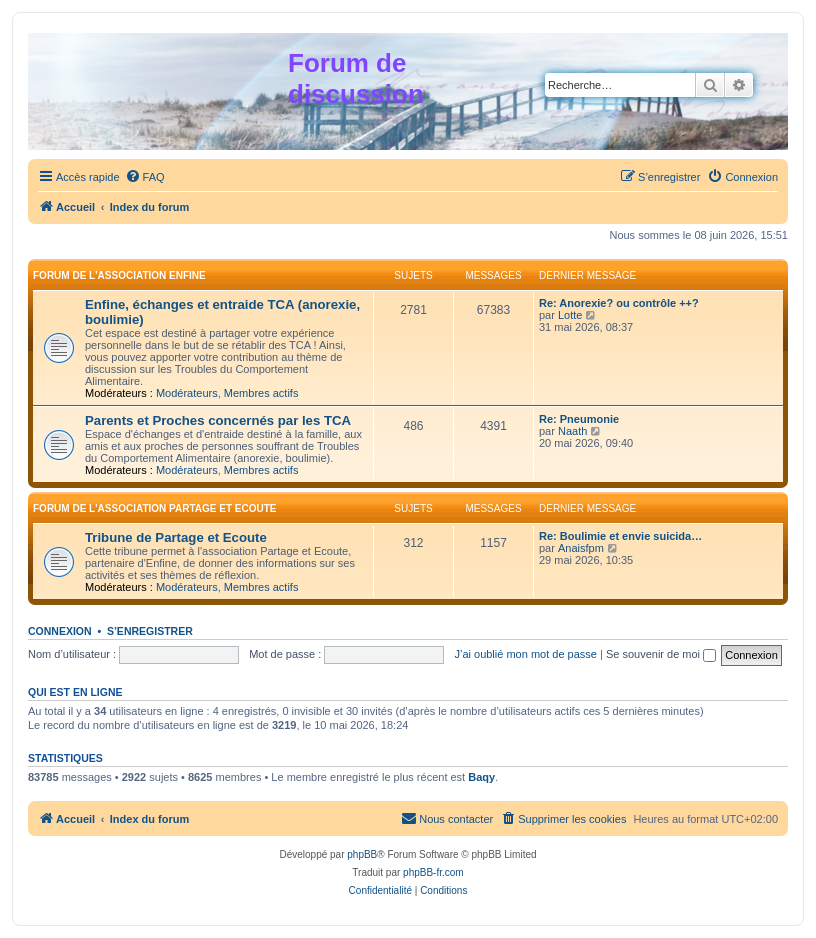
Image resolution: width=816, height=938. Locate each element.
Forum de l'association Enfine (119, 275)
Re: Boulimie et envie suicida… (620, 536)
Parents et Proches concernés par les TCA (218, 420)
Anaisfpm (581, 548)
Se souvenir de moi (661, 654)
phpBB (362, 854)
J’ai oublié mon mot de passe (525, 654)
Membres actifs (261, 393)
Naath (572, 431)
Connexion (60, 631)
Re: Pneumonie (579, 419)
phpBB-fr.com (433, 872)
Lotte (570, 315)
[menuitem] (145, 177)
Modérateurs (187, 393)
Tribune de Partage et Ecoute (176, 537)
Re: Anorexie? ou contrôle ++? (619, 303)
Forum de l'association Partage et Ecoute (155, 508)
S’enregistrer (150, 631)
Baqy (481, 777)
